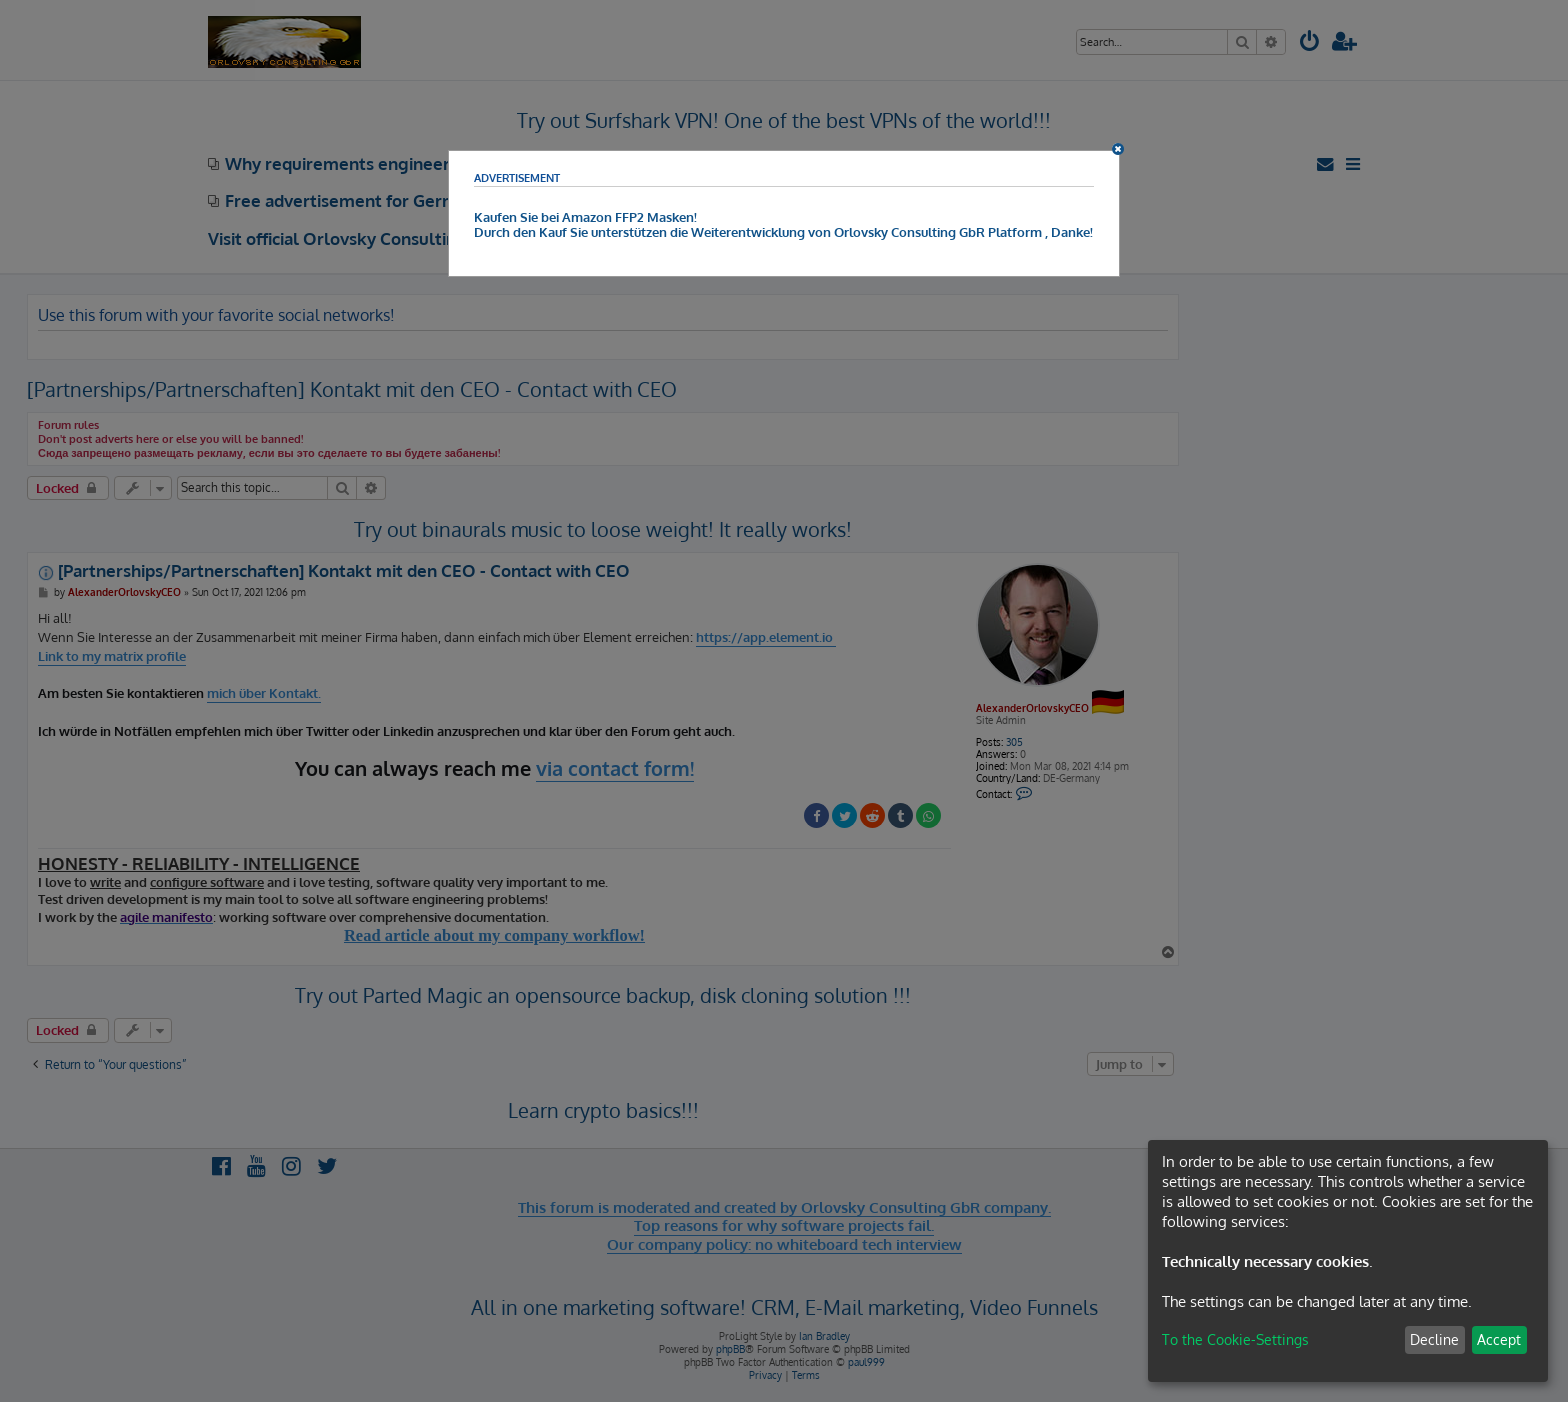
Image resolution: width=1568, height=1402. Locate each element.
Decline (1434, 1339)
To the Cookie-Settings (1235, 1339)
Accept (1499, 1339)
